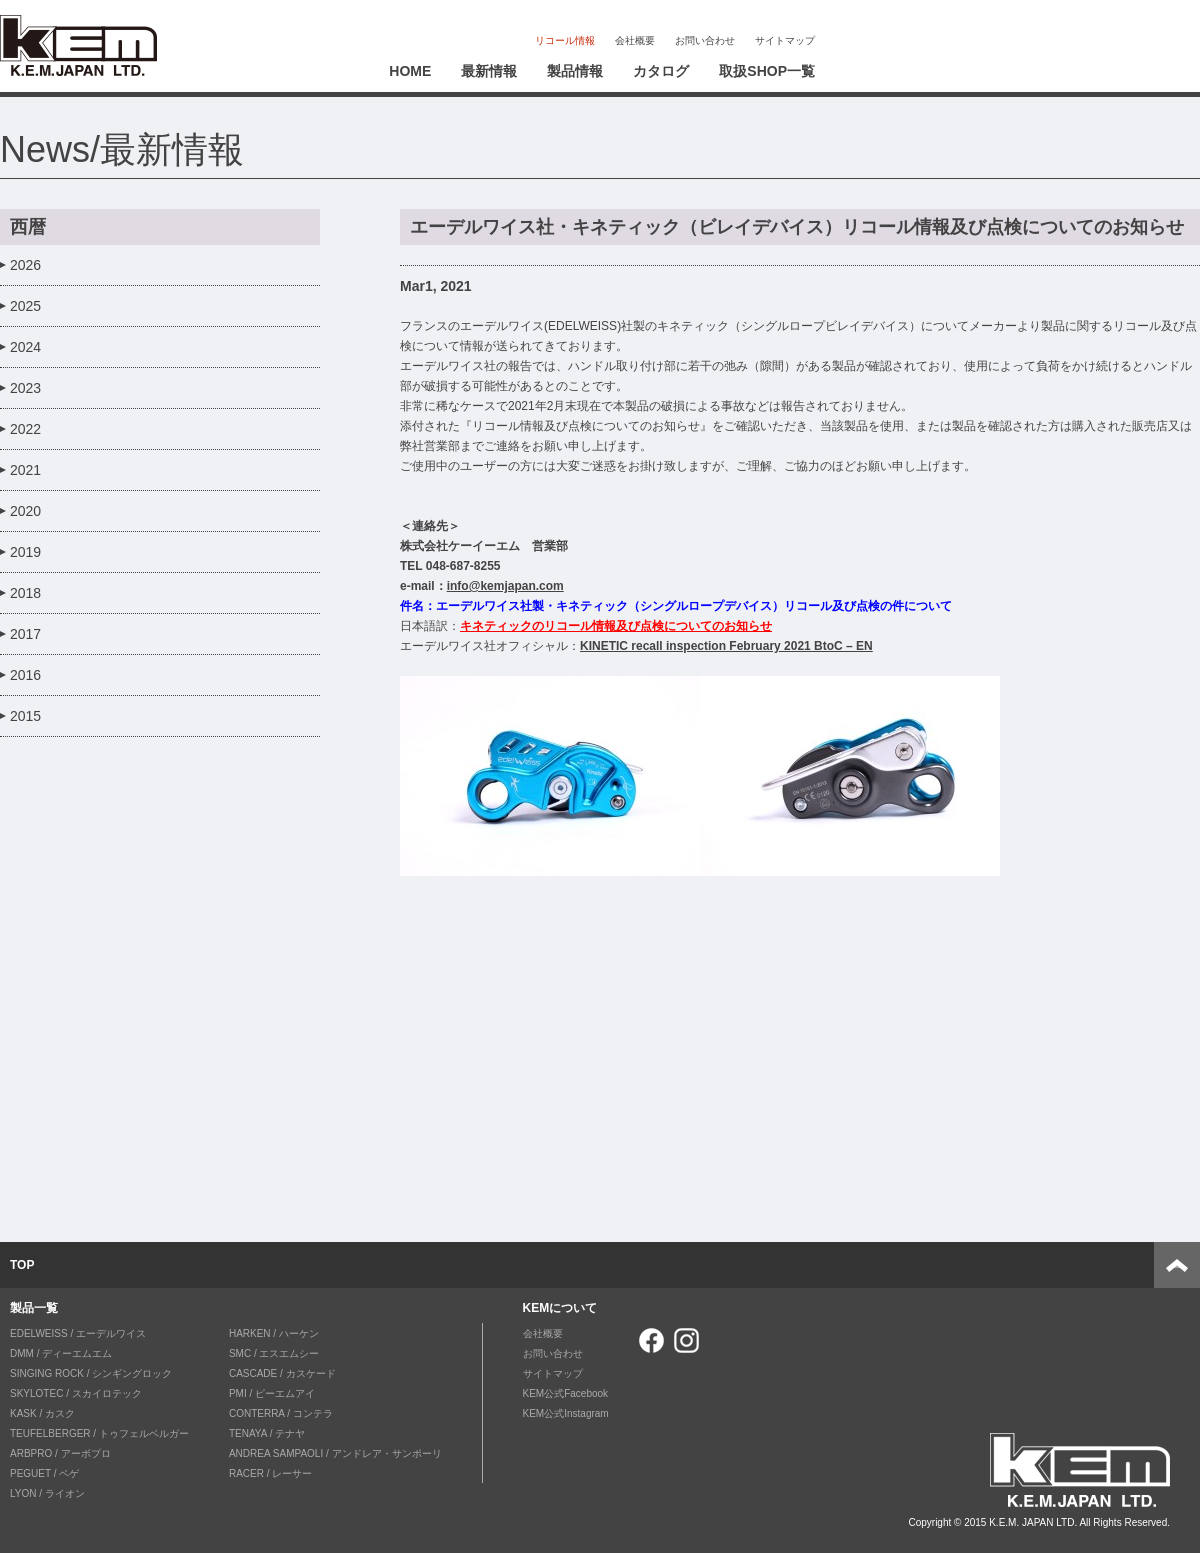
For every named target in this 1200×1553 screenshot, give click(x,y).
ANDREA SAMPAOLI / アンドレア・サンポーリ (335, 1453)
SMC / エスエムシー (274, 1353)
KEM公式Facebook (566, 1393)
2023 (25, 388)
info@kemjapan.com (505, 586)
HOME (410, 71)
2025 (25, 306)
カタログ (661, 71)
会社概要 (635, 40)
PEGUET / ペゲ (44, 1473)
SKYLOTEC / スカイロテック (76, 1393)
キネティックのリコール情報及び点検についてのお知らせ (616, 626)
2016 (25, 675)
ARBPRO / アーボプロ (60, 1453)
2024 (25, 347)
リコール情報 (565, 40)
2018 (25, 593)
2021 (25, 470)
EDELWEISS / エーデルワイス (78, 1333)
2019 (25, 552)
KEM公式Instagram (566, 1413)
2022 (25, 429)
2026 (25, 265)
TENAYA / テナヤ (267, 1433)
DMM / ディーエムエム (61, 1353)
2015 (25, 716)
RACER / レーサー (270, 1473)
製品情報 (575, 71)
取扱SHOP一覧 (767, 71)
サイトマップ (785, 40)
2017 (25, 634)
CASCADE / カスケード (282, 1373)
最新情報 (489, 71)
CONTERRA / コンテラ (281, 1413)
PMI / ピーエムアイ (272, 1393)
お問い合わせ (705, 40)
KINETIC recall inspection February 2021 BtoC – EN (726, 646)
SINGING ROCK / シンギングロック (91, 1373)
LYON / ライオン (47, 1493)
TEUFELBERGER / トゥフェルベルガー (99, 1433)
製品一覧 (34, 1308)
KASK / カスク (42, 1413)
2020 (25, 511)
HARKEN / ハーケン (274, 1333)
